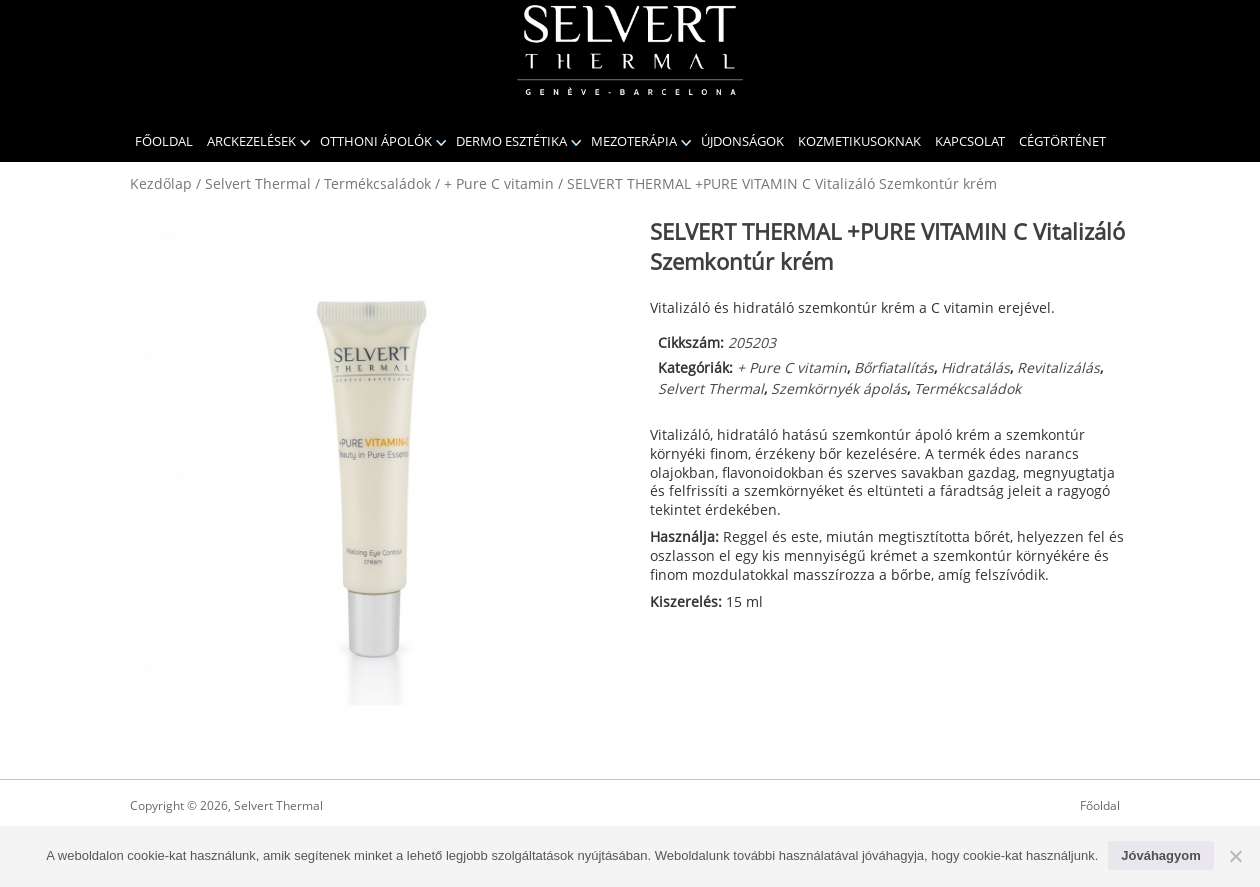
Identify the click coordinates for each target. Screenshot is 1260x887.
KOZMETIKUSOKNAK (859, 141)
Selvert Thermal (258, 183)
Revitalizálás (1058, 367)
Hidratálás (975, 367)
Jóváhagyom (1160, 855)
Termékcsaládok (377, 183)
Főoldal (164, 141)
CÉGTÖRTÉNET (1062, 141)
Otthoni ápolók (376, 141)
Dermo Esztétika (511, 141)
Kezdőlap (161, 183)
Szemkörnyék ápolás (839, 388)
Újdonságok (742, 141)
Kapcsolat (970, 141)
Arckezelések (251, 141)
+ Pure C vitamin (499, 183)
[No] (1235, 856)
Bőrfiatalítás (894, 367)
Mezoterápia (634, 141)
